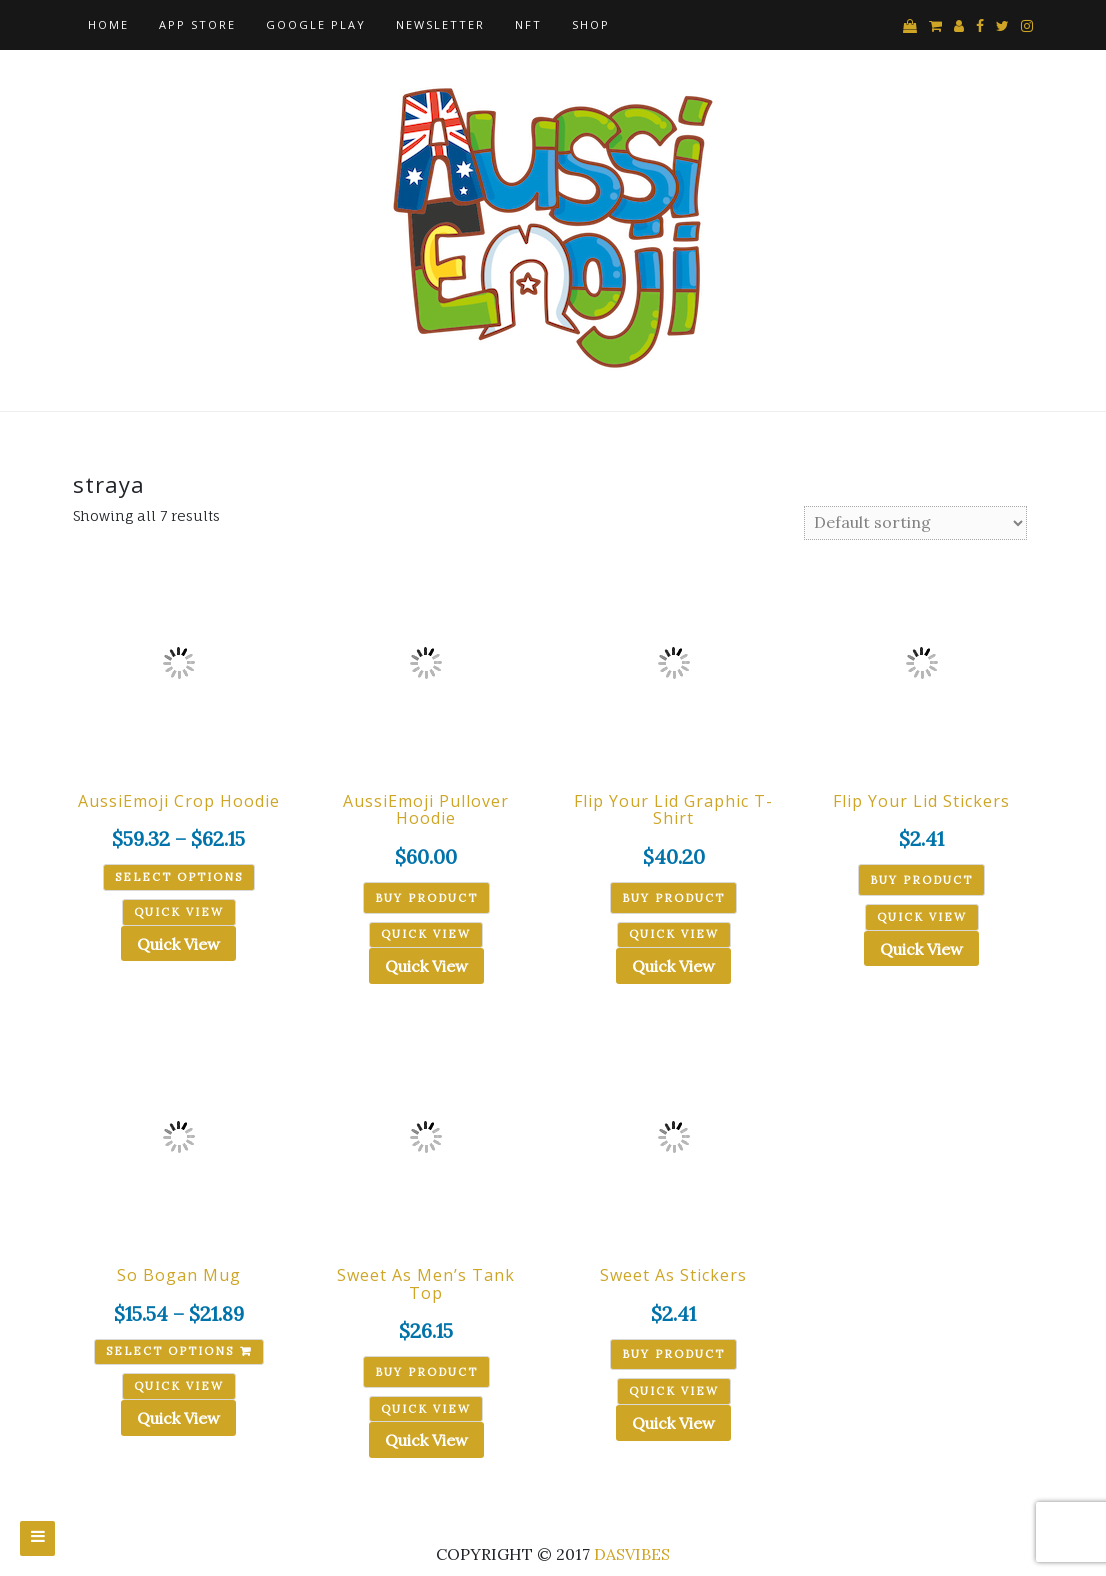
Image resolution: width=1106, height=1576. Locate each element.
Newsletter (440, 24)
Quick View (178, 944)
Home (108, 24)
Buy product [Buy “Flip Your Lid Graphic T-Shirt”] (673, 898)
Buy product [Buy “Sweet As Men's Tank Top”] (426, 1372)
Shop (591, 24)
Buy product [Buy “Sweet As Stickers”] (673, 1354)
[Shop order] (915, 523)
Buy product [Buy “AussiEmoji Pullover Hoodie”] (426, 898)
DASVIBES (632, 1554)
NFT (528, 24)
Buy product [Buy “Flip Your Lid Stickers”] (921, 880)
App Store (197, 24)
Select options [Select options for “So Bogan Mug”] (170, 1351)
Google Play (316, 24)
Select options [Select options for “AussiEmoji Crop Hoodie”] (179, 877)
